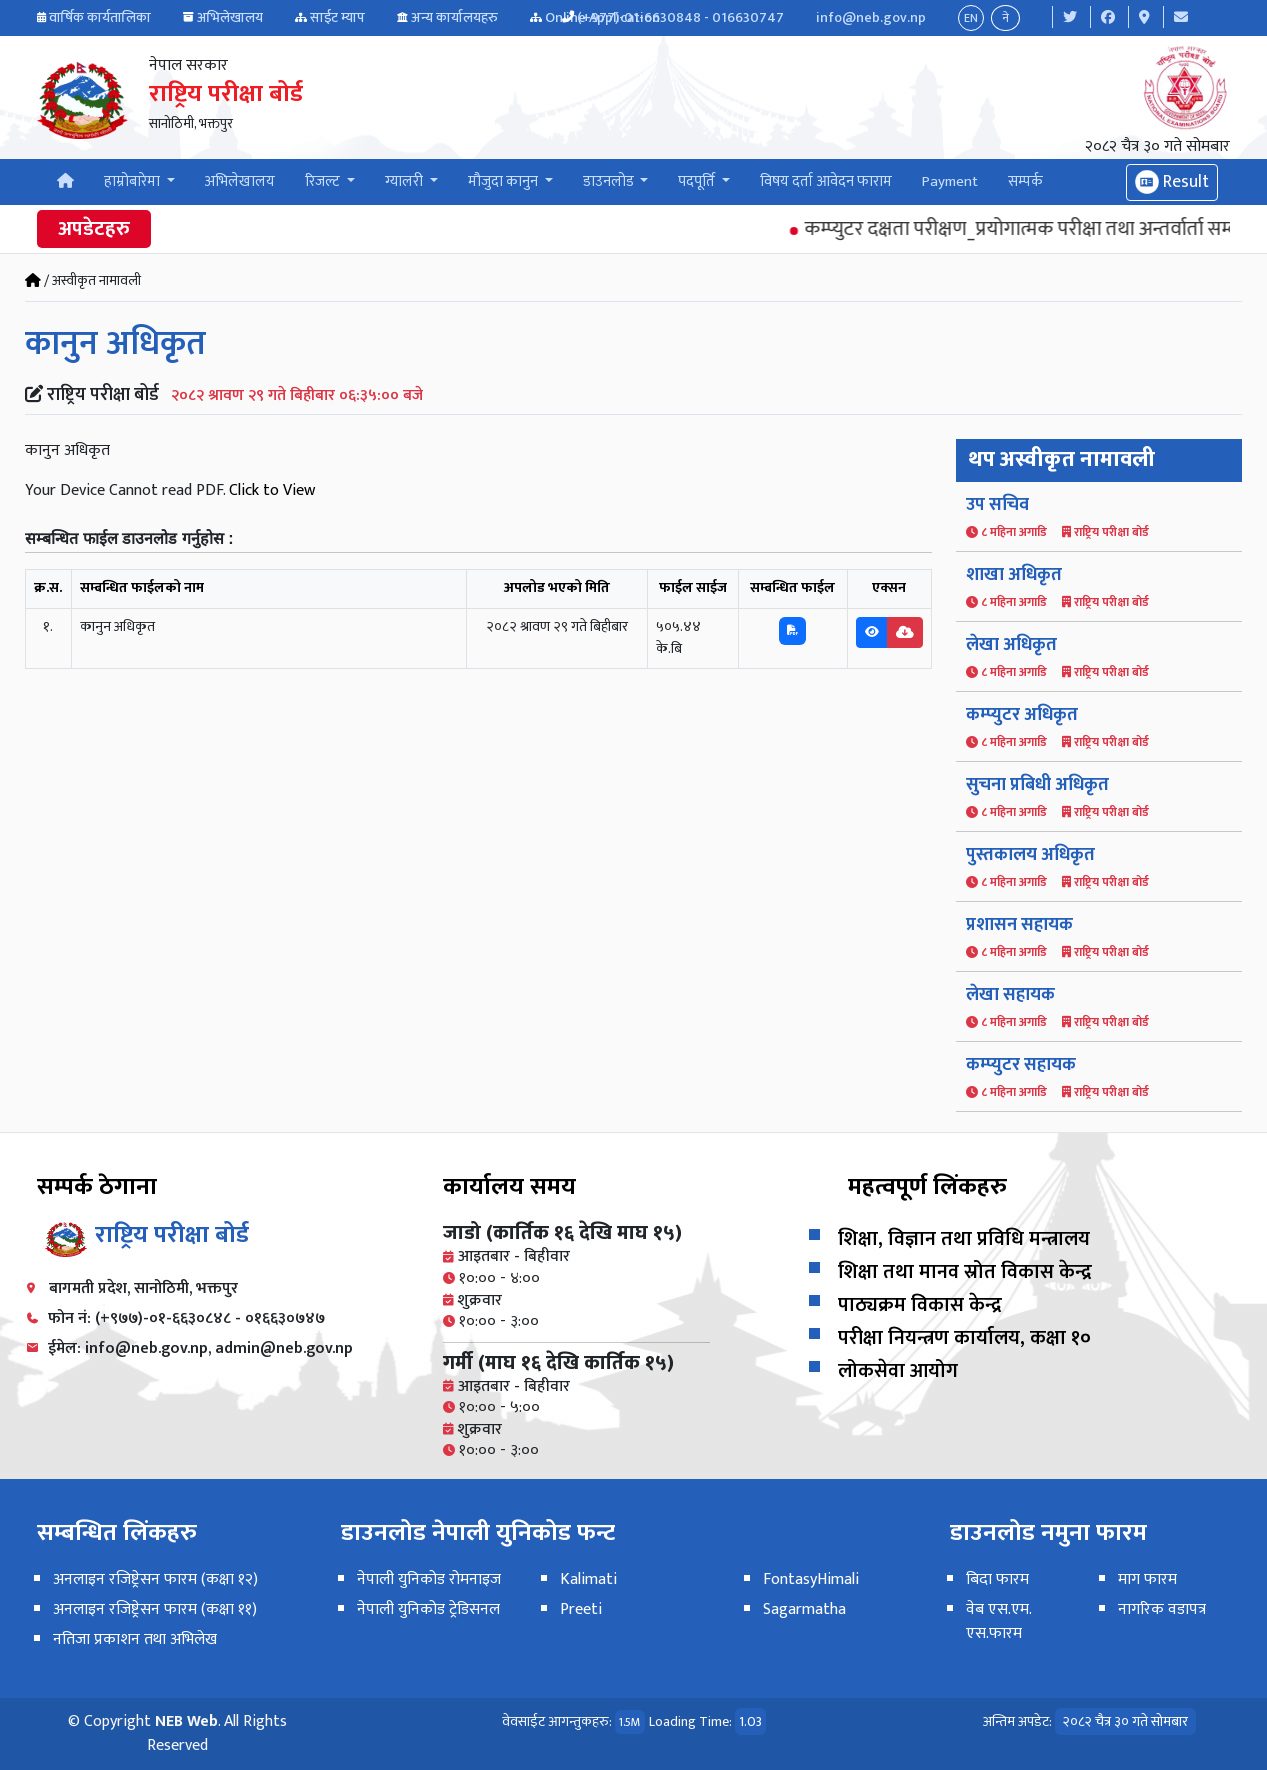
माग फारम (1147, 1579)
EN (971, 18)
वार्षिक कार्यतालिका (100, 17)
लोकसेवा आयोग (898, 1371)
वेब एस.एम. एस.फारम (998, 1621)
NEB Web (186, 1721)
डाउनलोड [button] (610, 181)
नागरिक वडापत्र (1162, 1609)
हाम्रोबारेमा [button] (133, 181)
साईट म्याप (337, 17)
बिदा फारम (997, 1579)
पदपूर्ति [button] (698, 181)
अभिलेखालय (230, 17)
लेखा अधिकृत (1011, 645)
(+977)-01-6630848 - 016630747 (680, 17)
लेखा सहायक (1010, 995)
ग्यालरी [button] (405, 181)
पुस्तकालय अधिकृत (1030, 855)
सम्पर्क (1025, 181)
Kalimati (588, 1579)
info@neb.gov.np (871, 17)
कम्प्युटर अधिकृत (1022, 715)
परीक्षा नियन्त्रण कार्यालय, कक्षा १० (964, 1338)
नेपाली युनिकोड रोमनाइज (429, 1579)
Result (1172, 182)
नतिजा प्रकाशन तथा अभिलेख (135, 1639)
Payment (950, 181)
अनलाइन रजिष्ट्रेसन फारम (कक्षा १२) (155, 1579)
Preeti (581, 1609)
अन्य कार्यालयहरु (454, 17)
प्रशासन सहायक (1019, 925)
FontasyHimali (811, 1579)
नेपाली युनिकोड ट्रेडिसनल (428, 1609)
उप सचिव (997, 505)
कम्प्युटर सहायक (1021, 1065)
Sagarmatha (804, 1609)
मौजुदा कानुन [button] (504, 181)
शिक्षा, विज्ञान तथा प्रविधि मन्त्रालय (964, 1239)
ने (1005, 18)
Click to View (272, 490)
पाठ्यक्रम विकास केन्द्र (920, 1305)
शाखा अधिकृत (1014, 575)
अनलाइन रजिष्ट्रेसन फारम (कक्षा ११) (155, 1609)
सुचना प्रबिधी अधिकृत (1037, 785)
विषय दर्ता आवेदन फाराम (826, 181)
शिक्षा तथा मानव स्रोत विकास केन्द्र (965, 1272)
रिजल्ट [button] (324, 181)
